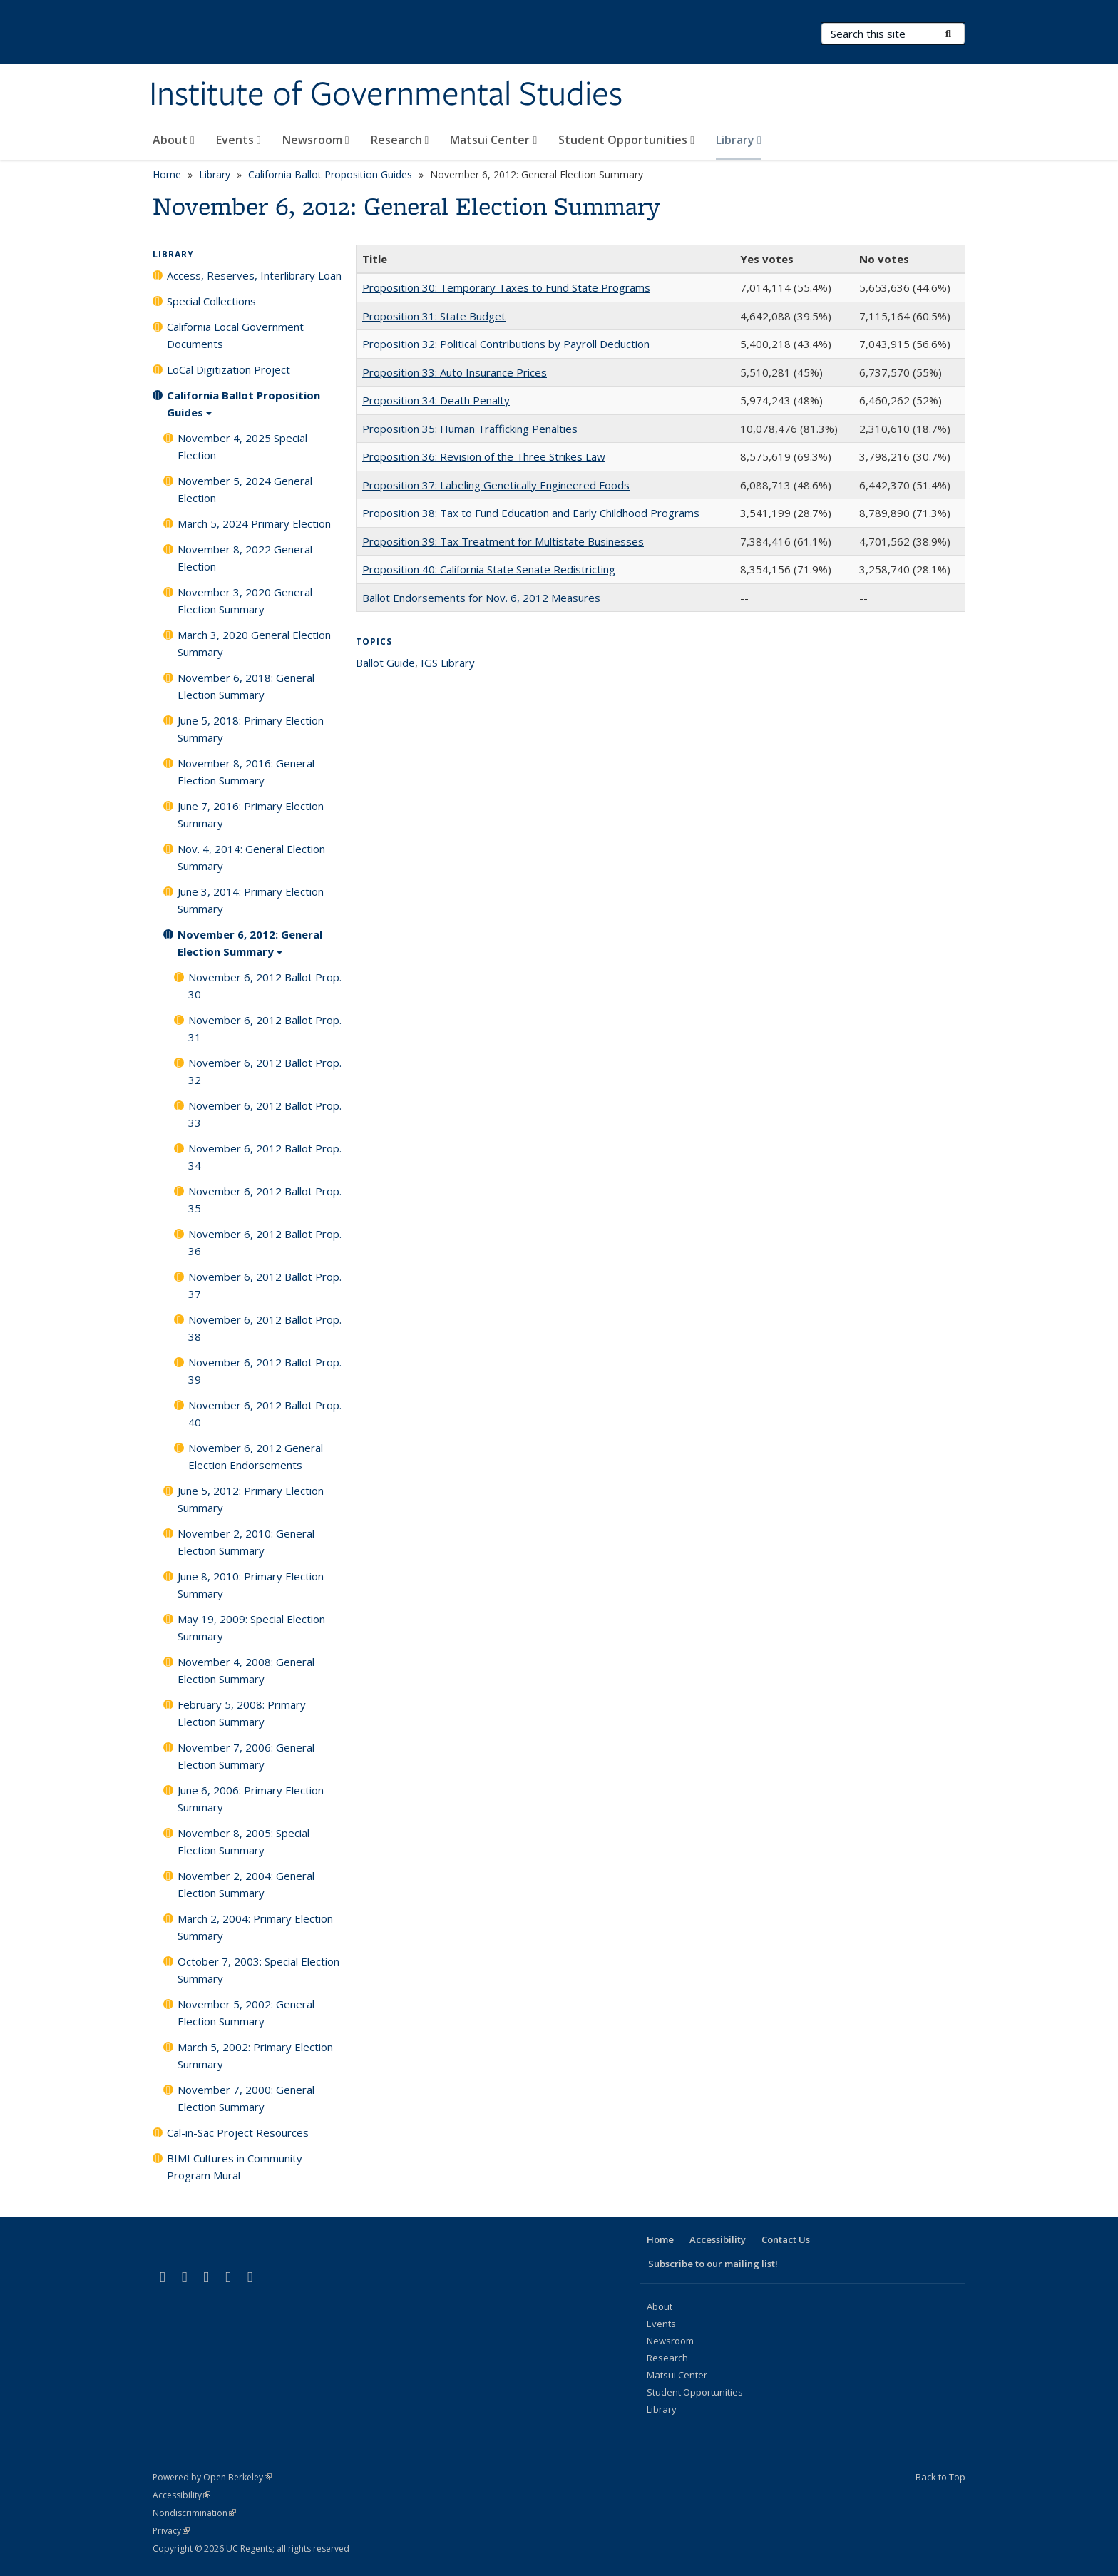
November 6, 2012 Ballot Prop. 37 (265, 1285)
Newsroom (315, 140)
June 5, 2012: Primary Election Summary (251, 1499)
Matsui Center (493, 140)
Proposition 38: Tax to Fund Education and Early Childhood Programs (530, 513)
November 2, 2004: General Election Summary (246, 1884)
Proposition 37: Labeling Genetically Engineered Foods (496, 485)
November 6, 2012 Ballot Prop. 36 (265, 1242)
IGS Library (448, 662)
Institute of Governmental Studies (385, 94)
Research (400, 140)
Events (238, 140)
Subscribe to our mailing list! (713, 2263)
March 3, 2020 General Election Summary (254, 643)
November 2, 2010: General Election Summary (246, 1542)
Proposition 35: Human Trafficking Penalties (470, 428)
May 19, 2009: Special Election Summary (251, 1627)
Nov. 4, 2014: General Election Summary (251, 857)
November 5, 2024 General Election (245, 489)
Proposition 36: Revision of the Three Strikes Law (483, 456)
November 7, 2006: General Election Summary (246, 1756)
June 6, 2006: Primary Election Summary (251, 1798)
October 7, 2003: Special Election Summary (258, 1969)
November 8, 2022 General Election (245, 557)
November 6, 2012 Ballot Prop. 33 (265, 1114)
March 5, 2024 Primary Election (254, 523)
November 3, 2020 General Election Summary (245, 600)
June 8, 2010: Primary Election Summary (251, 1584)
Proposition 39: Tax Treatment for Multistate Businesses (503, 541)
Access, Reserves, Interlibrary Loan (254, 275)
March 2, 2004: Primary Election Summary (255, 1927)
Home (167, 174)
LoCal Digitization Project (228, 369)
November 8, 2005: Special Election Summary (243, 1841)
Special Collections (211, 301)
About (174, 140)
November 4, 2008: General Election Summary (246, 1670)
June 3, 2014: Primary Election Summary (251, 900)
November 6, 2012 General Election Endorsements (255, 1456)
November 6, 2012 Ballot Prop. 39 (265, 1370)
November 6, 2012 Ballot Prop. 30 (265, 985)
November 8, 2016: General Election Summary (246, 771)
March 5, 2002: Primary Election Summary (255, 2055)
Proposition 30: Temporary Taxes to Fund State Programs (506, 287)
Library (738, 140)
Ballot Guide (385, 662)
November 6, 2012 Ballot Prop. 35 (265, 1199)
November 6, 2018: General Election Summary (246, 686)
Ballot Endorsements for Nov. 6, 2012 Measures (481, 598)
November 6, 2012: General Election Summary (250, 947)
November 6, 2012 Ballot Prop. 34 (265, 1156)
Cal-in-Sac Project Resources (238, 2132)
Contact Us (785, 2239)
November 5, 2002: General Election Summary (246, 2012)
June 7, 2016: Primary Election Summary (251, 814)
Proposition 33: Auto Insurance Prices (454, 372)
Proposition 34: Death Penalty (436, 400)
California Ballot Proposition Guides (330, 174)
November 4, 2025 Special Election (242, 446)
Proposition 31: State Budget (434, 316)
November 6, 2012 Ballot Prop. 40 (265, 1413)
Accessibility (717, 2239)
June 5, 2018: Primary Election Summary (251, 729)
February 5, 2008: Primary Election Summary (242, 1713)
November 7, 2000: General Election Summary (246, 2098)
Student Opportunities (626, 140)
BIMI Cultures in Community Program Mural (234, 2166)
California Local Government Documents (235, 335)
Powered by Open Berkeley (212, 2477)
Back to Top (940, 2476)
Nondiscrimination (194, 2513)
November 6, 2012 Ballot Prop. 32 (265, 1071)
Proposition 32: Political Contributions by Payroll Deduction (506, 344)
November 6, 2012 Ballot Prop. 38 (265, 1328)
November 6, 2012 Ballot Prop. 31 (265, 1028)
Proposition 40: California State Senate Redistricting (488, 569)
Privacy (171, 2531)
